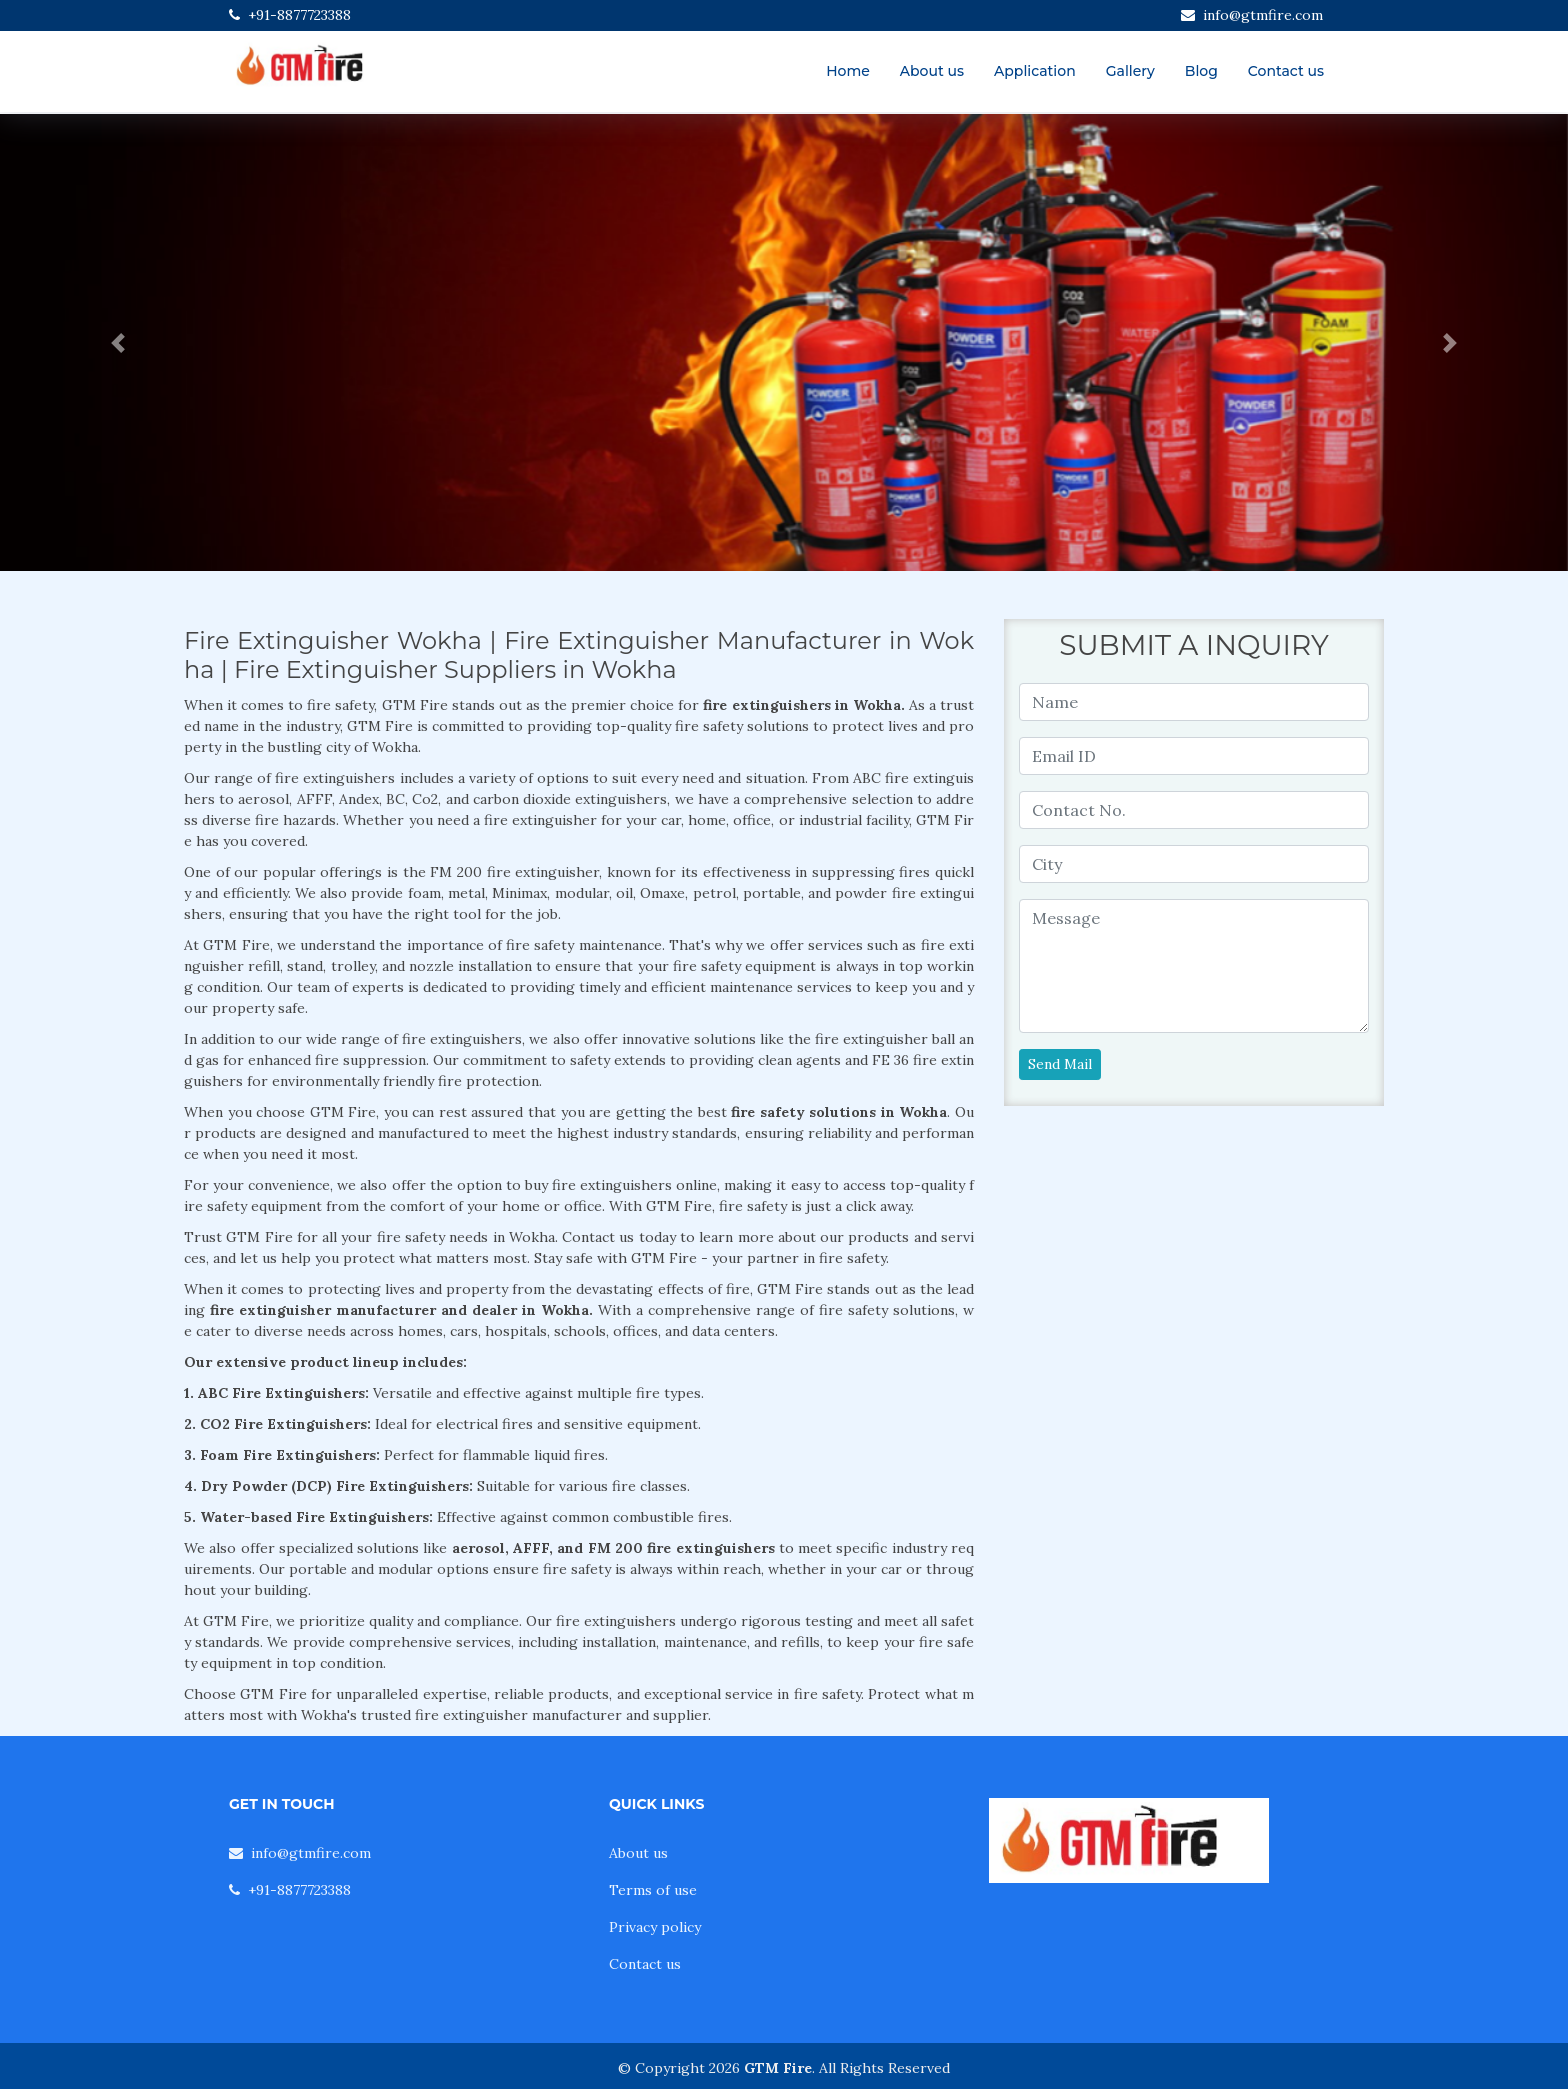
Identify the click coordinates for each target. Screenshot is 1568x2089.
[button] (117, 342)
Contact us (1286, 71)
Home (848, 71)
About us (932, 71)
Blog (1201, 71)
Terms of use (653, 1890)
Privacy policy (655, 1927)
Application (1035, 71)
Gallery (1130, 71)
